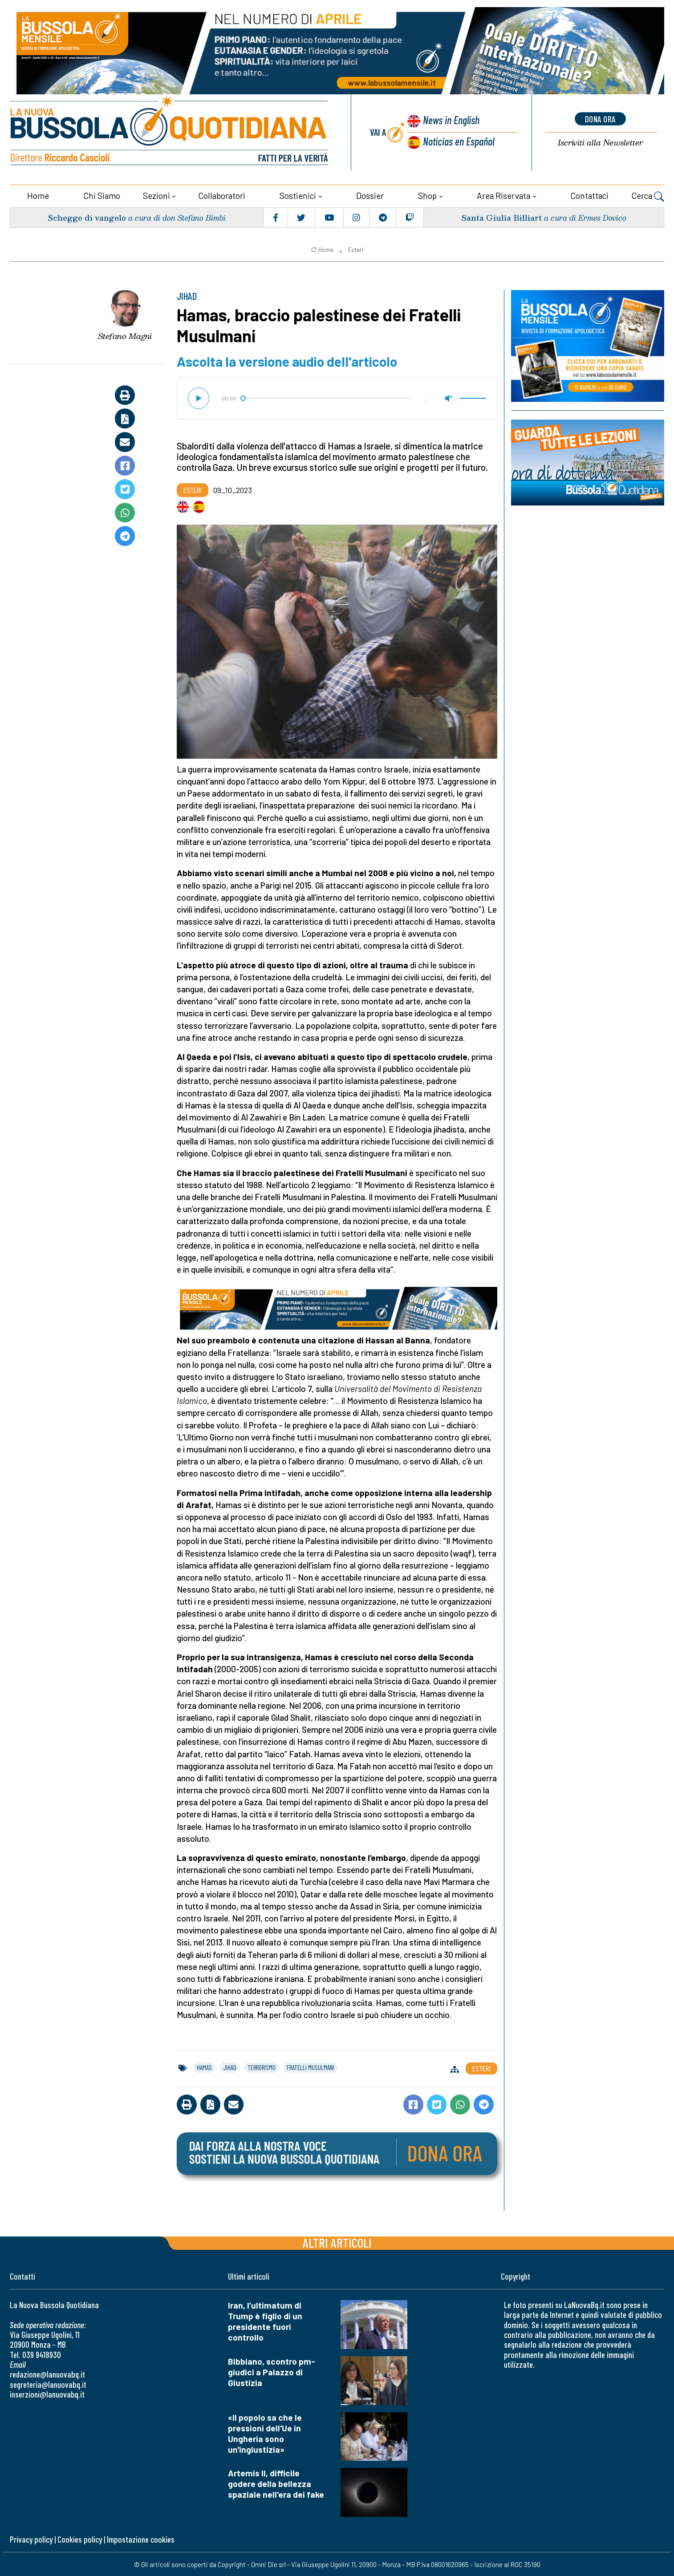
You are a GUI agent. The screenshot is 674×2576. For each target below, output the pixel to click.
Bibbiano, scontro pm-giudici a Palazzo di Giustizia (271, 2371)
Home (38, 195)
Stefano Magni (125, 335)
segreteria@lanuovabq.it (48, 2383)
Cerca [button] (647, 196)
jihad (229, 2066)
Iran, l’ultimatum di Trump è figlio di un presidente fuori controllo (265, 2320)
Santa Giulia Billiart (500, 216)
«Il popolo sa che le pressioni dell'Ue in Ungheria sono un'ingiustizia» (265, 2432)
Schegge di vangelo (87, 216)
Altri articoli (337, 2241)
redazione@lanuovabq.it (47, 2374)
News (450, 120)
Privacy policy (31, 2539)
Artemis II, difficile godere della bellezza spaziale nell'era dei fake (276, 2483)
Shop (427, 195)
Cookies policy (79, 2539)
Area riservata (503, 195)
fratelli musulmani (310, 2066)
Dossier (370, 195)
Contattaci (589, 195)
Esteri (355, 248)
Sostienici (298, 195)
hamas (204, 2066)
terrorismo (262, 2066)
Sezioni (156, 195)
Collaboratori (221, 195)
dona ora (600, 118)
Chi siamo (101, 195)
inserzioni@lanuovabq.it (47, 2394)
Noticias (458, 141)
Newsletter (600, 143)
